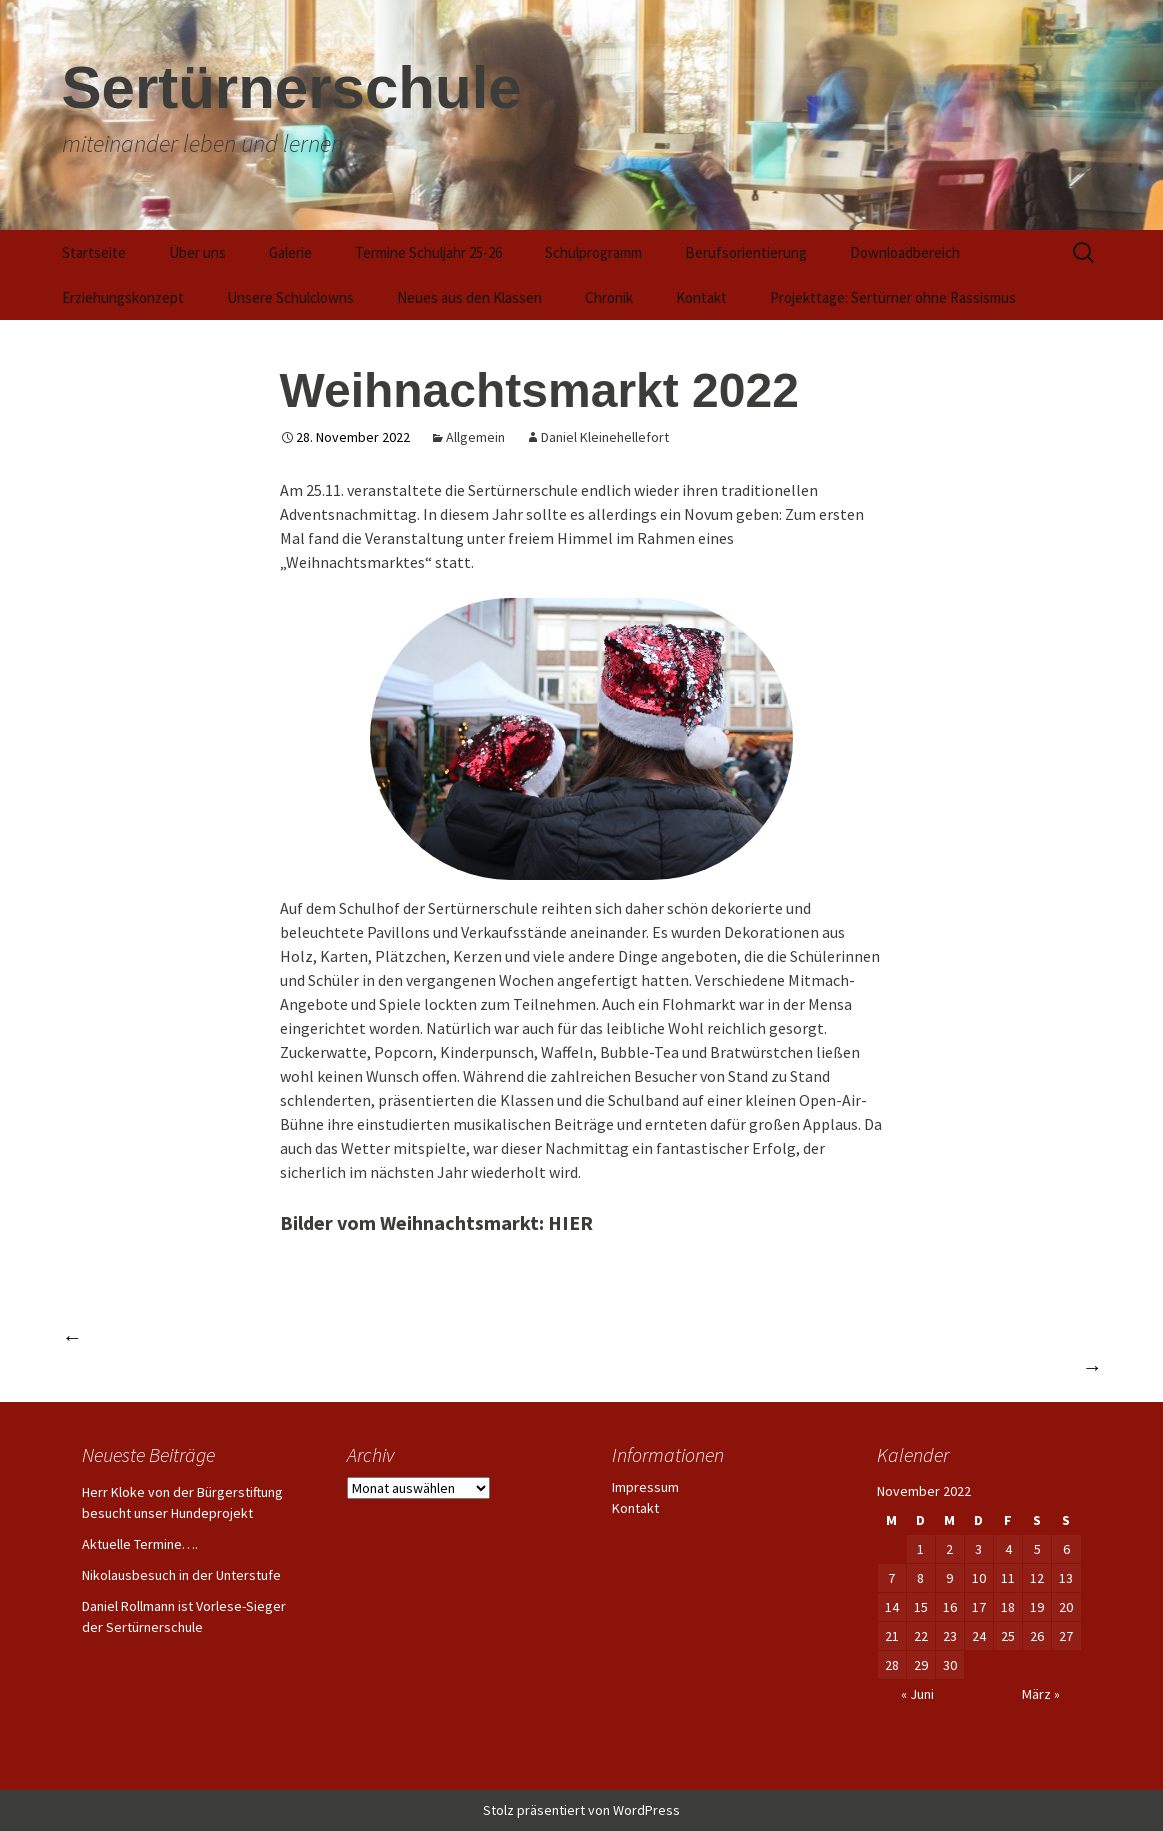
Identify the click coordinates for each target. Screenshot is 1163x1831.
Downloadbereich (905, 252)
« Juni (917, 1694)
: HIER (566, 1222)
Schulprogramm (593, 252)
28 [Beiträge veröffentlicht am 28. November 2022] (892, 1665)
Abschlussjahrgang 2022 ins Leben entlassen (248, 1336)
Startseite (94, 252)
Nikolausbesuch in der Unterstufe (181, 1575)
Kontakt (701, 297)
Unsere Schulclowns (290, 297)
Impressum (645, 1487)
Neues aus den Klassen (469, 297)
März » (1041, 1694)
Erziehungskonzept (123, 297)
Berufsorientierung (746, 252)
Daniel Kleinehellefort (605, 437)
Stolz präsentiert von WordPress (581, 1810)
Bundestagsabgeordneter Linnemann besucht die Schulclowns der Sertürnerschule (764, 1366)
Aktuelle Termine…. (140, 1544)
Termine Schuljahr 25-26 (428, 252)
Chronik (609, 297)
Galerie (290, 252)
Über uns (197, 252)
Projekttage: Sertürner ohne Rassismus (893, 297)
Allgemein (475, 437)
